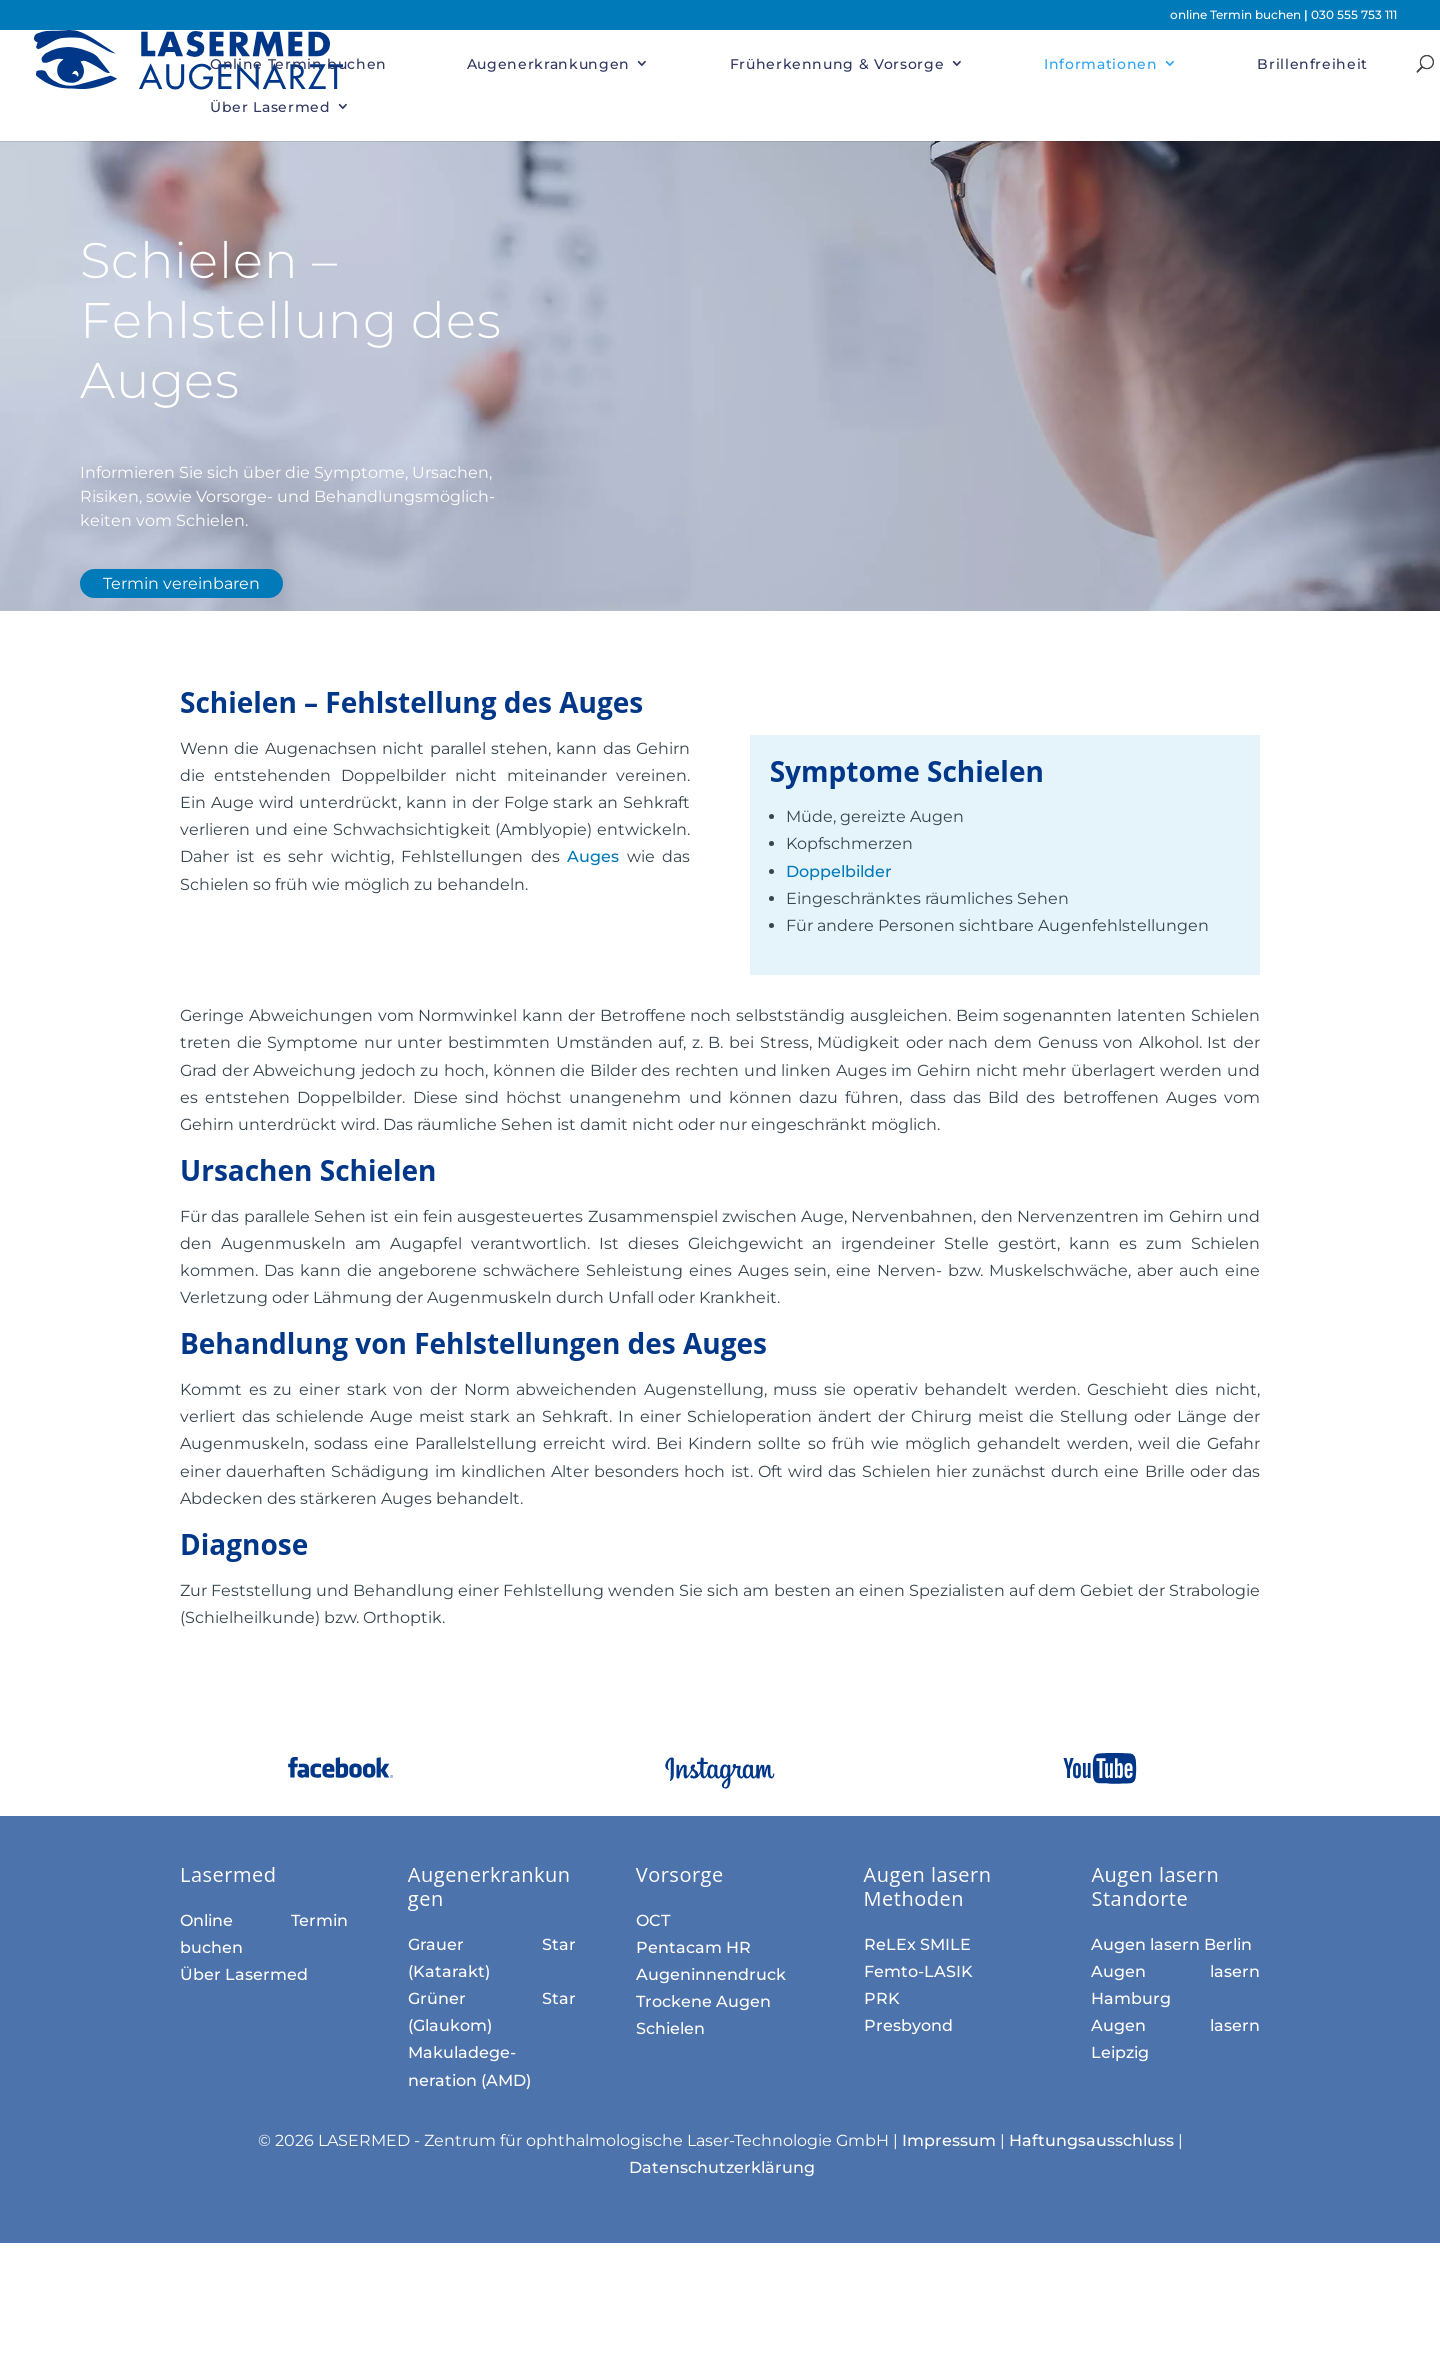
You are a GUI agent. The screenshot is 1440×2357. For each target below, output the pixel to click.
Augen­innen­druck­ (711, 1974)
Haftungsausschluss (1091, 2140)
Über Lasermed (270, 107)
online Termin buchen (1237, 14)
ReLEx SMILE (917, 1944)
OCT (653, 1920)
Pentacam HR (693, 1947)
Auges (596, 856)
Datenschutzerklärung (722, 2167)
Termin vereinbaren (181, 583)
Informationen (1100, 64)
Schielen (670, 2028)
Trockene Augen (703, 2001)
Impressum (949, 2140)
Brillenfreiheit (1312, 64)
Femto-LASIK (918, 1971)
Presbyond (908, 2025)
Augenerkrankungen (548, 64)
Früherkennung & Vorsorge (837, 64)
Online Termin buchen (298, 64)
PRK (882, 1998)
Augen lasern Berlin (1171, 1944)
